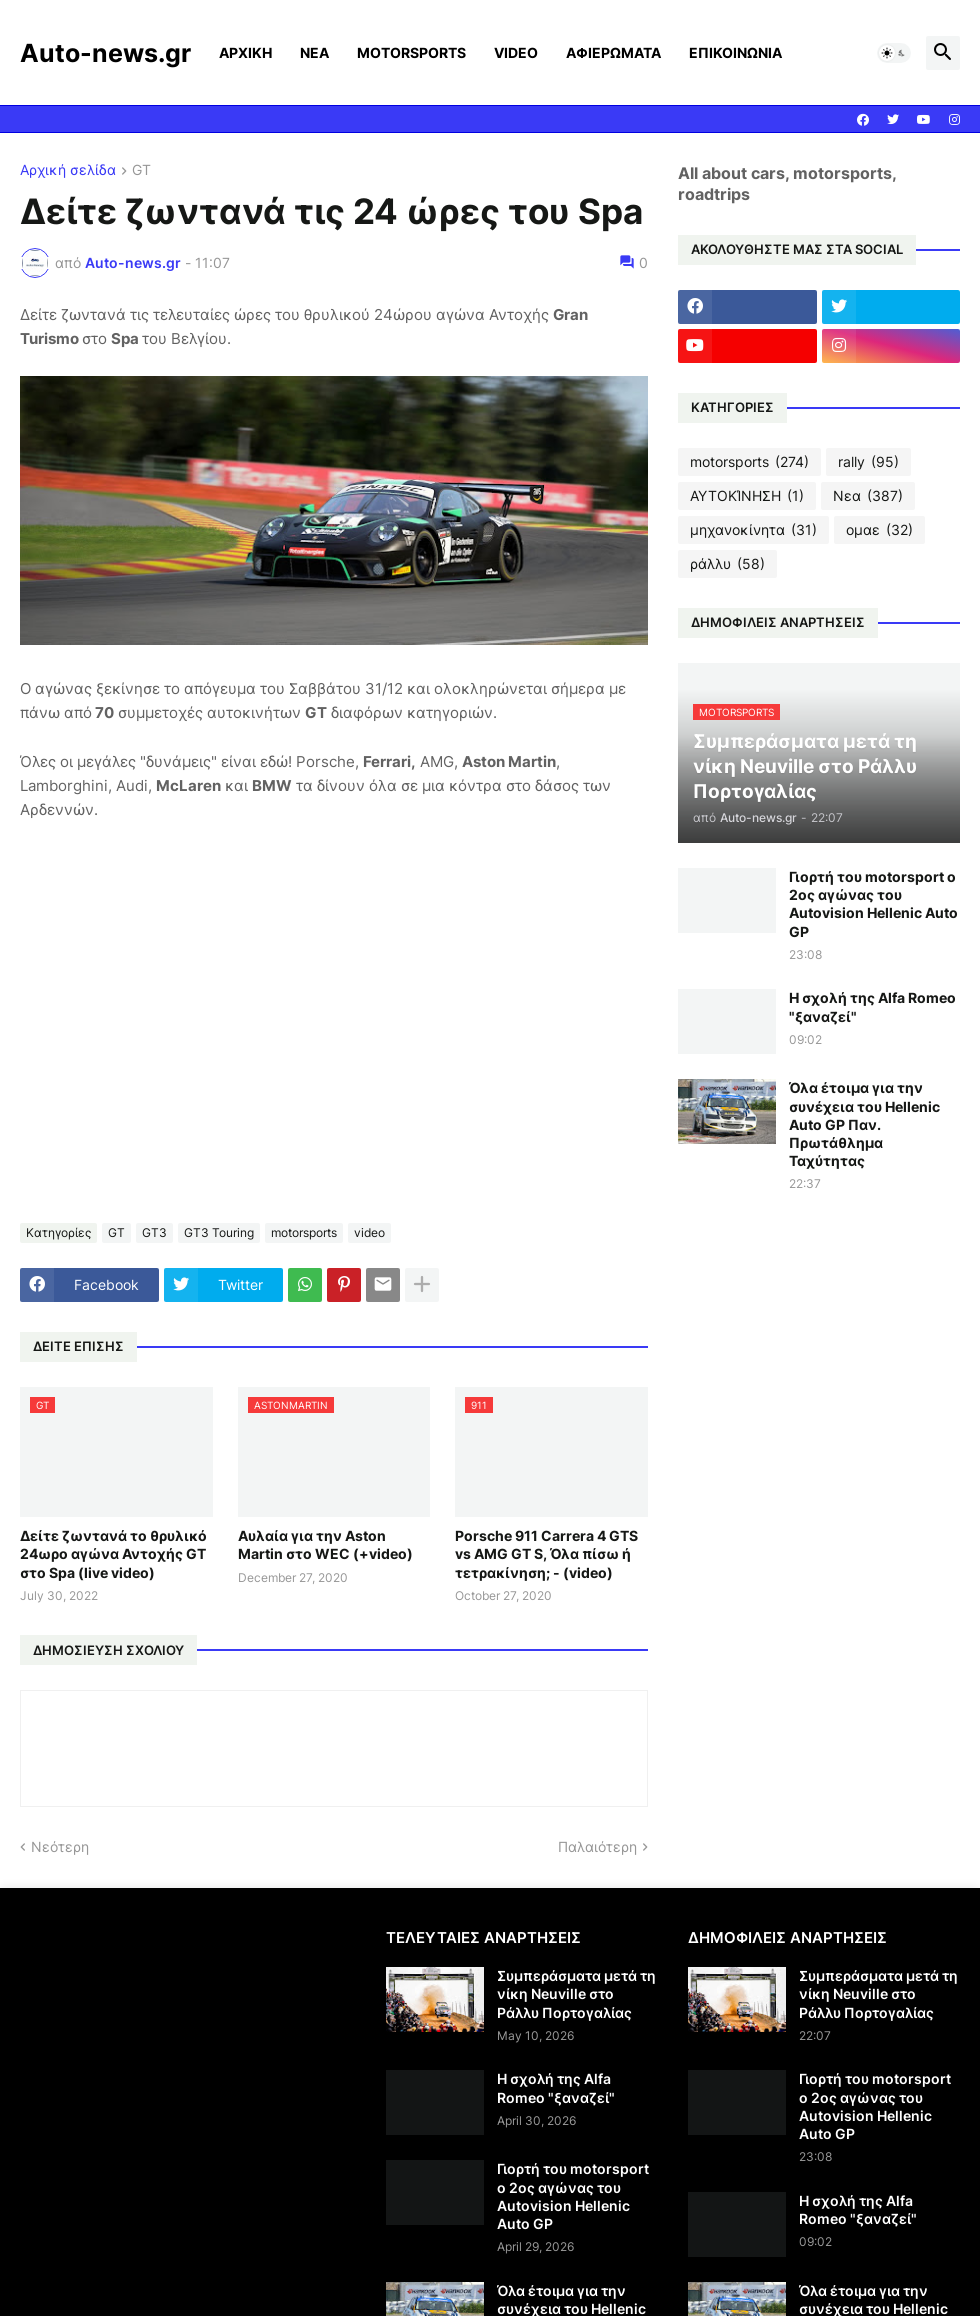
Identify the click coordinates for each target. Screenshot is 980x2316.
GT (141, 170)
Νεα (868, 496)
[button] (894, 53)
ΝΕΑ (314, 52)
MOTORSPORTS (411, 52)
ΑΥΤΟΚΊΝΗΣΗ (747, 496)
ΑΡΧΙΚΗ (245, 52)
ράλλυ (727, 564)
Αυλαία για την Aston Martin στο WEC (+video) (325, 1544)
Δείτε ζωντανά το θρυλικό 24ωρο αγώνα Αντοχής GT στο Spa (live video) (113, 1553)
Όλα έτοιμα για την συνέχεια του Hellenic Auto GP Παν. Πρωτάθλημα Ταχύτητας (864, 1124)
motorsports (304, 1232)
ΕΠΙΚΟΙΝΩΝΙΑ (735, 52)
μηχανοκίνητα (753, 530)
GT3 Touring (219, 1232)
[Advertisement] (188, 2068)
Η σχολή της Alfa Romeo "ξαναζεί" (872, 1006)
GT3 (154, 1232)
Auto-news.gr (105, 53)
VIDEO (516, 52)
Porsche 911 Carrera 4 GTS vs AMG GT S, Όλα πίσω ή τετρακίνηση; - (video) (546, 1553)
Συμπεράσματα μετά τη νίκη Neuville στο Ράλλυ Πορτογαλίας (576, 1993)
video (369, 1232)
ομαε (879, 530)
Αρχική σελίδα (68, 170)
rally (868, 462)
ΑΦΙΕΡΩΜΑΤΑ (613, 52)
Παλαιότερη (597, 1846)
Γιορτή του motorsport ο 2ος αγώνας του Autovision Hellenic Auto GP (873, 904)
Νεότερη (60, 1846)
